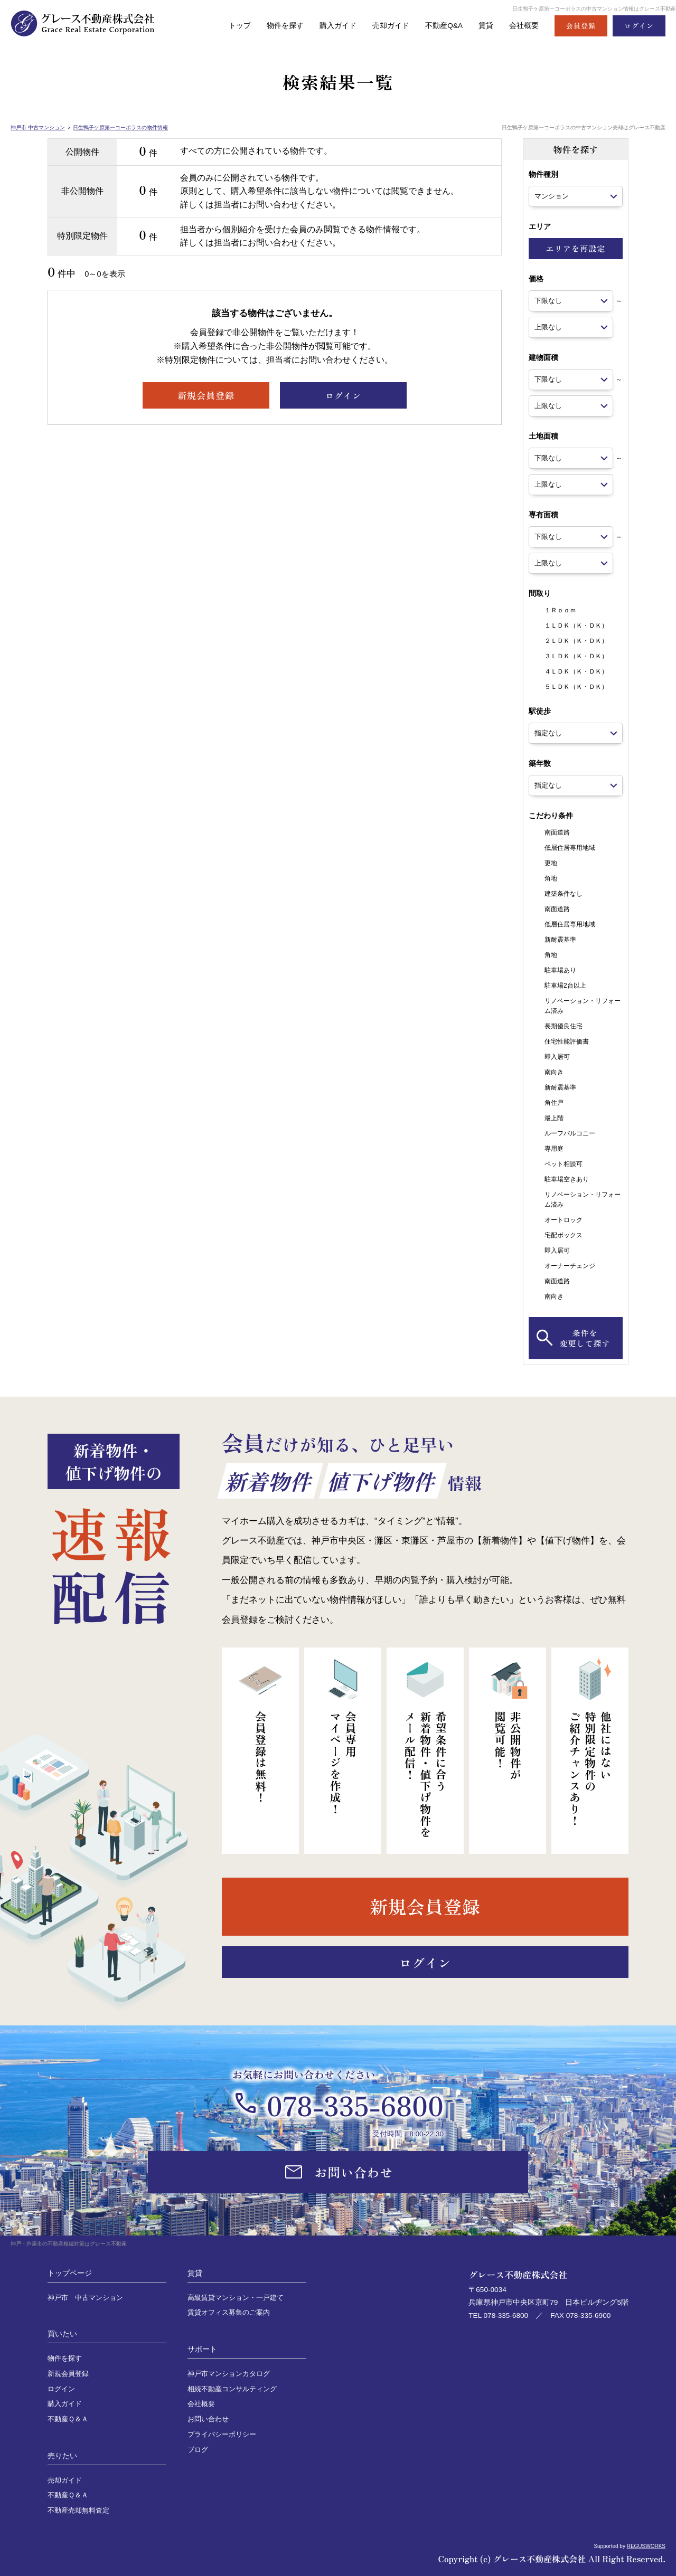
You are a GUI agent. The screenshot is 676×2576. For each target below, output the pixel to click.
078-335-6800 (355, 2105)
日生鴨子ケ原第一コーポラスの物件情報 (120, 127)
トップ (225, 25)
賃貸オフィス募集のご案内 (228, 2312)
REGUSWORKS (646, 2546)
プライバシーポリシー (221, 2434)
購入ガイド (328, 25)
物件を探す (272, 25)
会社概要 (523, 25)
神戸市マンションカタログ (228, 2374)
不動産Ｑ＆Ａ (68, 2419)
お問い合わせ (208, 2419)
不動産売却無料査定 (78, 2510)
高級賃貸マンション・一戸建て (235, 2298)
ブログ (197, 2450)
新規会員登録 (68, 2374)
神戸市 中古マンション (38, 127)
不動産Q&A (439, 25)
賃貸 (483, 25)
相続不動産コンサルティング (232, 2389)
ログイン (61, 2389)
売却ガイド (383, 25)
